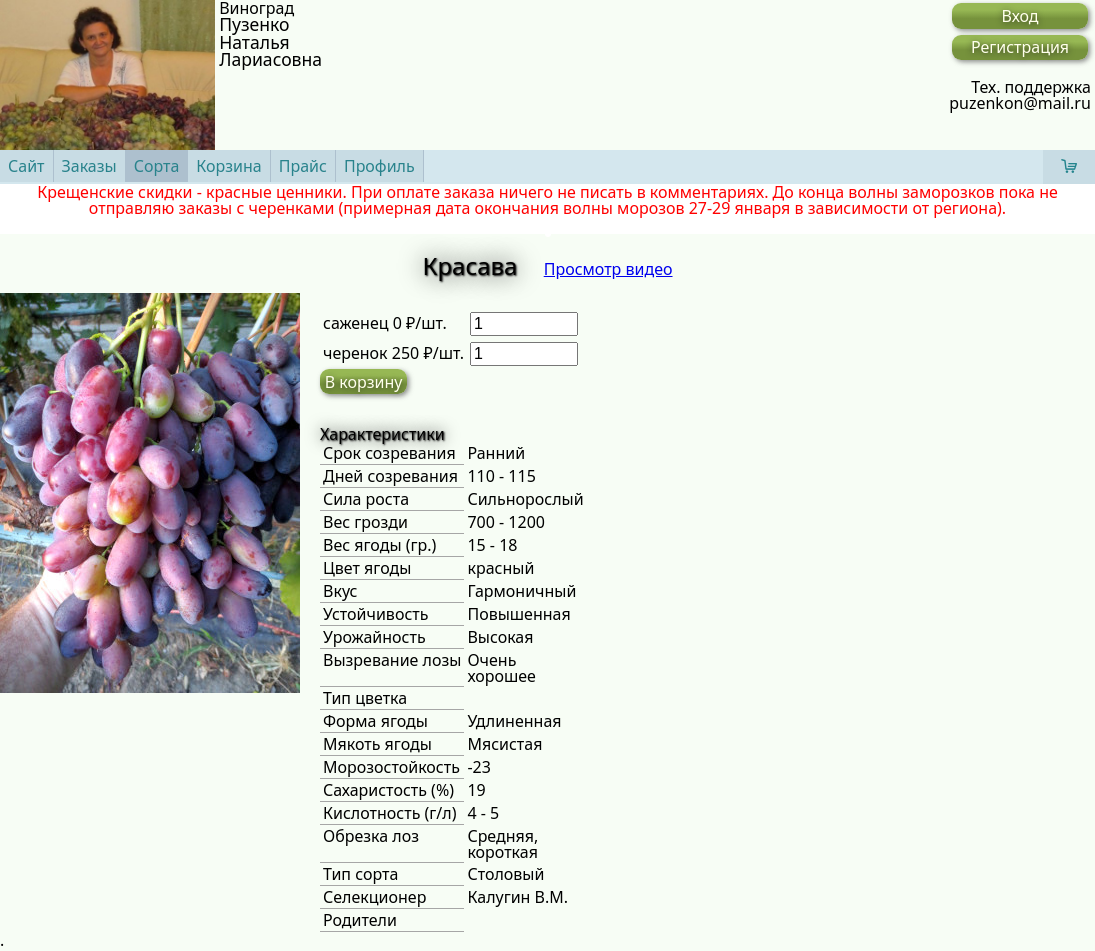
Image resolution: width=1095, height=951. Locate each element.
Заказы (89, 166)
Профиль (379, 166)
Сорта (157, 166)
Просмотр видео (608, 269)
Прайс (303, 166)
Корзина (228, 166)
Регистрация (1020, 47)
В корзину (364, 382)
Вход (1019, 16)
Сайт (26, 166)
